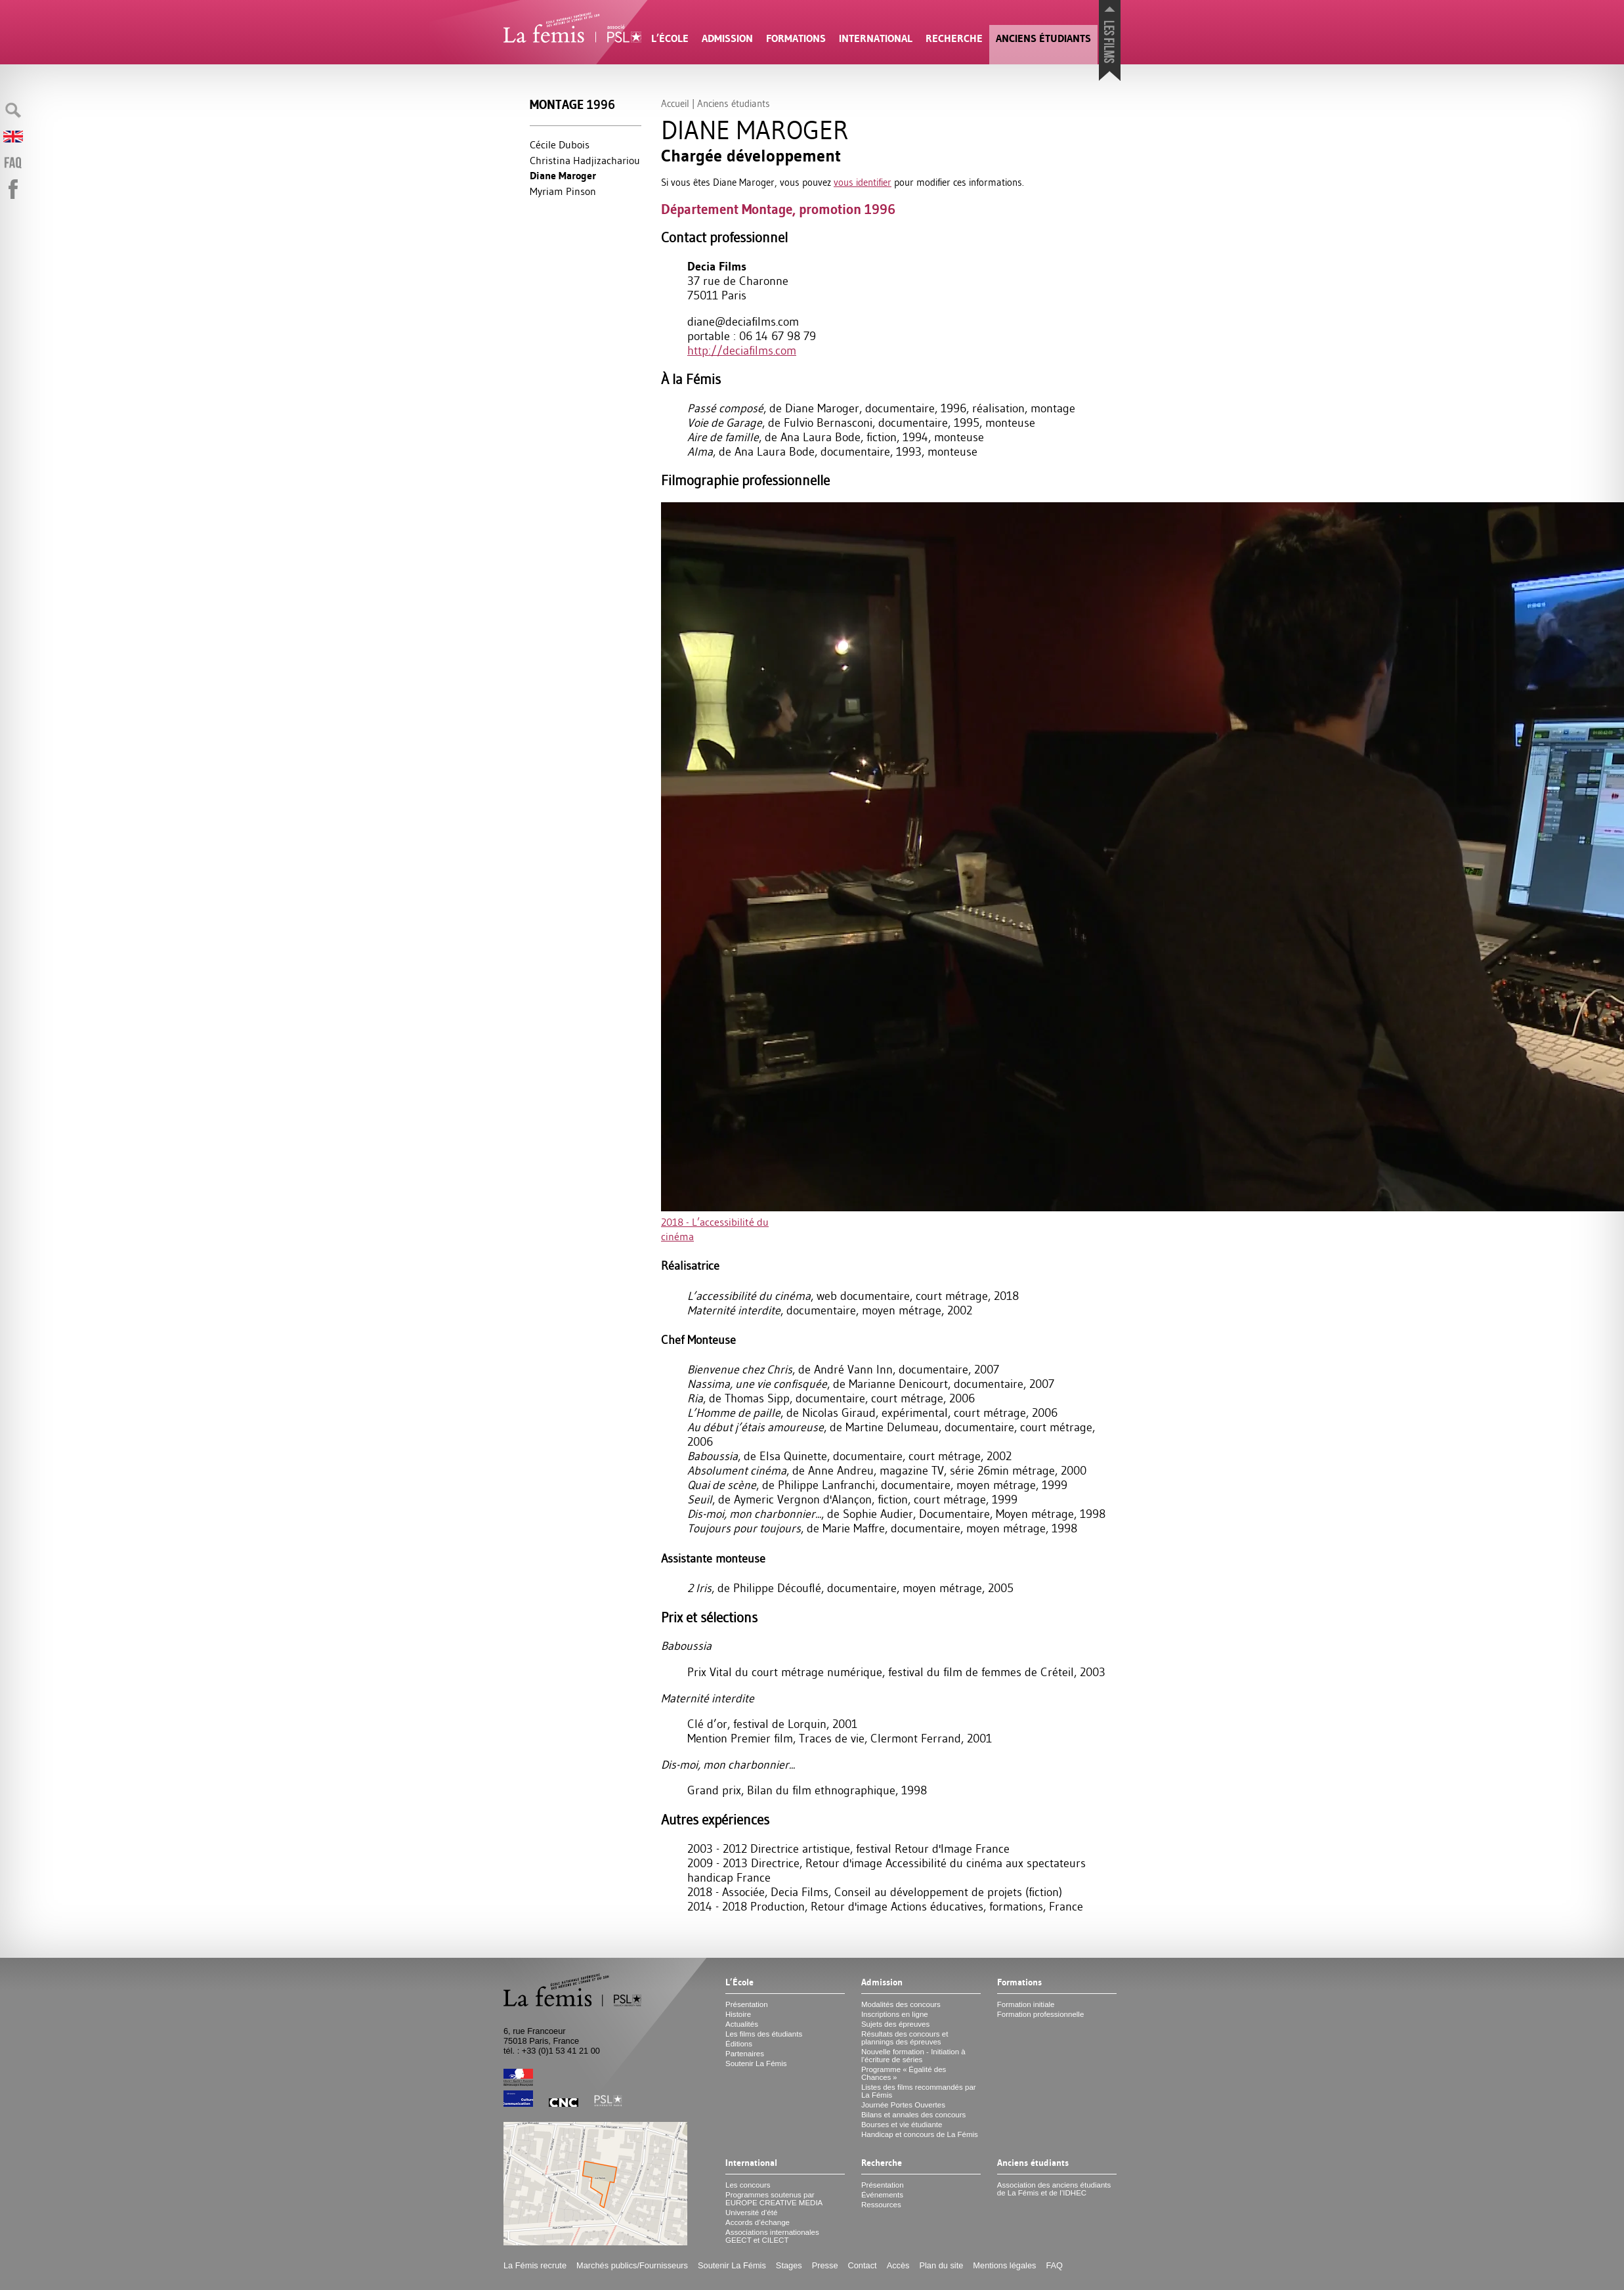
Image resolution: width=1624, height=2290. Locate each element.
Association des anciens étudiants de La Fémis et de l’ (1054, 2189)
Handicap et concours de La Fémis (919, 2134)
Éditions (738, 2044)
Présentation (746, 2004)
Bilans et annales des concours (913, 2115)
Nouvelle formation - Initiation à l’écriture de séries (913, 2055)
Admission (727, 38)
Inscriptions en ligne (894, 2014)
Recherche (954, 38)
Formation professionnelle (1040, 2014)
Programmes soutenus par (774, 2199)
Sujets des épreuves (895, 2024)
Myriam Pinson (563, 191)
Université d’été (751, 2212)
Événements (882, 2195)
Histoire (738, 2014)
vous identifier (862, 182)
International (875, 38)
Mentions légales (1004, 2265)
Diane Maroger (563, 176)
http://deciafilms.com (741, 350)
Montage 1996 (572, 104)
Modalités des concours (901, 2004)
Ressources (881, 2205)
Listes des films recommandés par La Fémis (918, 2091)
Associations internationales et (772, 2236)
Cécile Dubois (559, 144)
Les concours (748, 2185)
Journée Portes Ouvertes (903, 2105)
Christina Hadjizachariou (585, 160)
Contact (862, 2265)
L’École (670, 38)
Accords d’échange (757, 2222)
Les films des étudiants (763, 2034)
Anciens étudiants (1043, 38)
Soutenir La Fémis (755, 2063)
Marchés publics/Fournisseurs (632, 2265)
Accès (898, 2265)
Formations (796, 38)
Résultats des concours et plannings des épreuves (905, 2038)
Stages (789, 2265)
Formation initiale (1026, 2004)
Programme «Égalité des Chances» (903, 2073)
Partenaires (744, 2054)
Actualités (741, 2024)
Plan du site (941, 2265)
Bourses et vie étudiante (902, 2124)
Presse (825, 2265)
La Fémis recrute (534, 2265)
